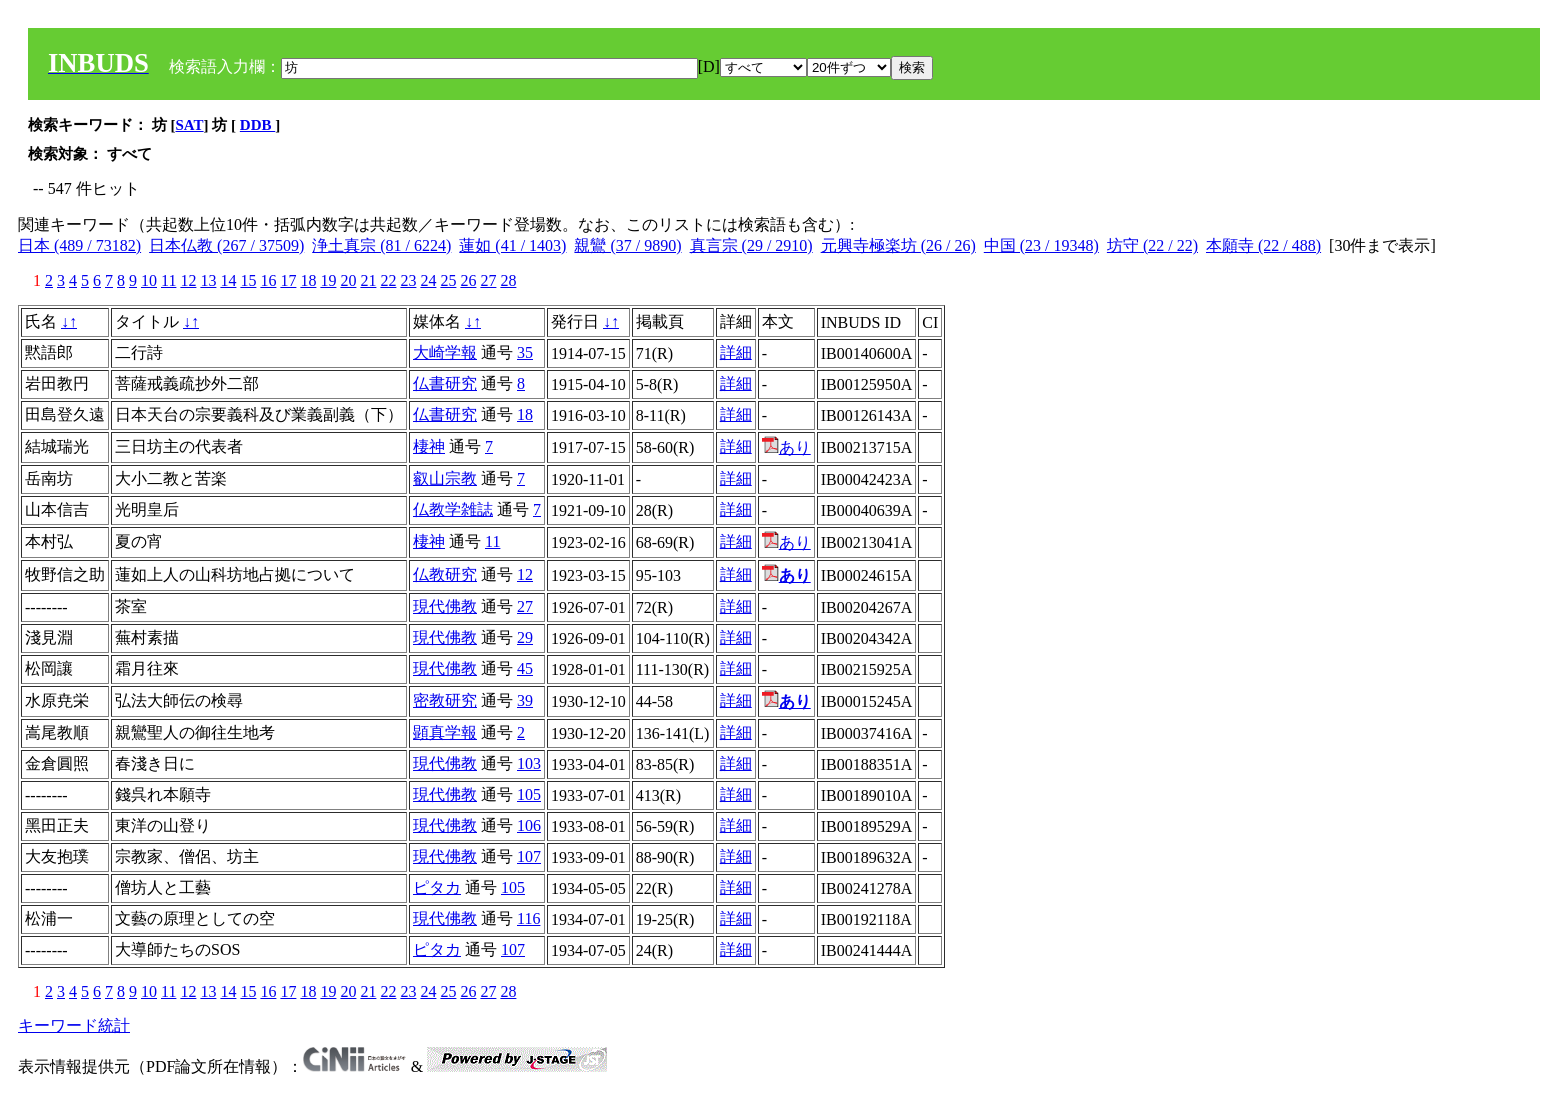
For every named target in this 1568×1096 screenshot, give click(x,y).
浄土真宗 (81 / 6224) (381, 245)
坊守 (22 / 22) (1152, 245)
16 (268, 280)
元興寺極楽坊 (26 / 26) (898, 245)
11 (168, 280)
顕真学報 (445, 732)
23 (408, 280)
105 (529, 794)
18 (308, 280)
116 (528, 918)
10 (149, 280)
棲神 (429, 446)
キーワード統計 (74, 1025)
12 (188, 280)
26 (468, 280)
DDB (257, 125)
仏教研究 (445, 574)
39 (525, 700)
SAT (190, 125)
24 (428, 280)
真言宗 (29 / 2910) (751, 245)
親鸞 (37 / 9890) (627, 245)
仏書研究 (445, 383)
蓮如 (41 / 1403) (512, 245)
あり (786, 447)
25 (448, 280)
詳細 (736, 352)
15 (248, 280)
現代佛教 (445, 606)
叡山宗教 (445, 478)
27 (488, 280)
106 (529, 825)
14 (228, 280)
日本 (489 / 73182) (79, 245)
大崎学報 (445, 352)
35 (525, 352)
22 (388, 280)
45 (525, 668)
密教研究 (445, 700)
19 (328, 280)
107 (529, 856)
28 (508, 280)
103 (529, 763)
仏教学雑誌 (453, 509)
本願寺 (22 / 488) (1263, 245)
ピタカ (437, 887)
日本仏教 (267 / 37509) (226, 245)
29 (525, 637)
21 (368, 280)
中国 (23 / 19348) (1041, 245)
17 (288, 280)
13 (208, 280)
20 (348, 280)
